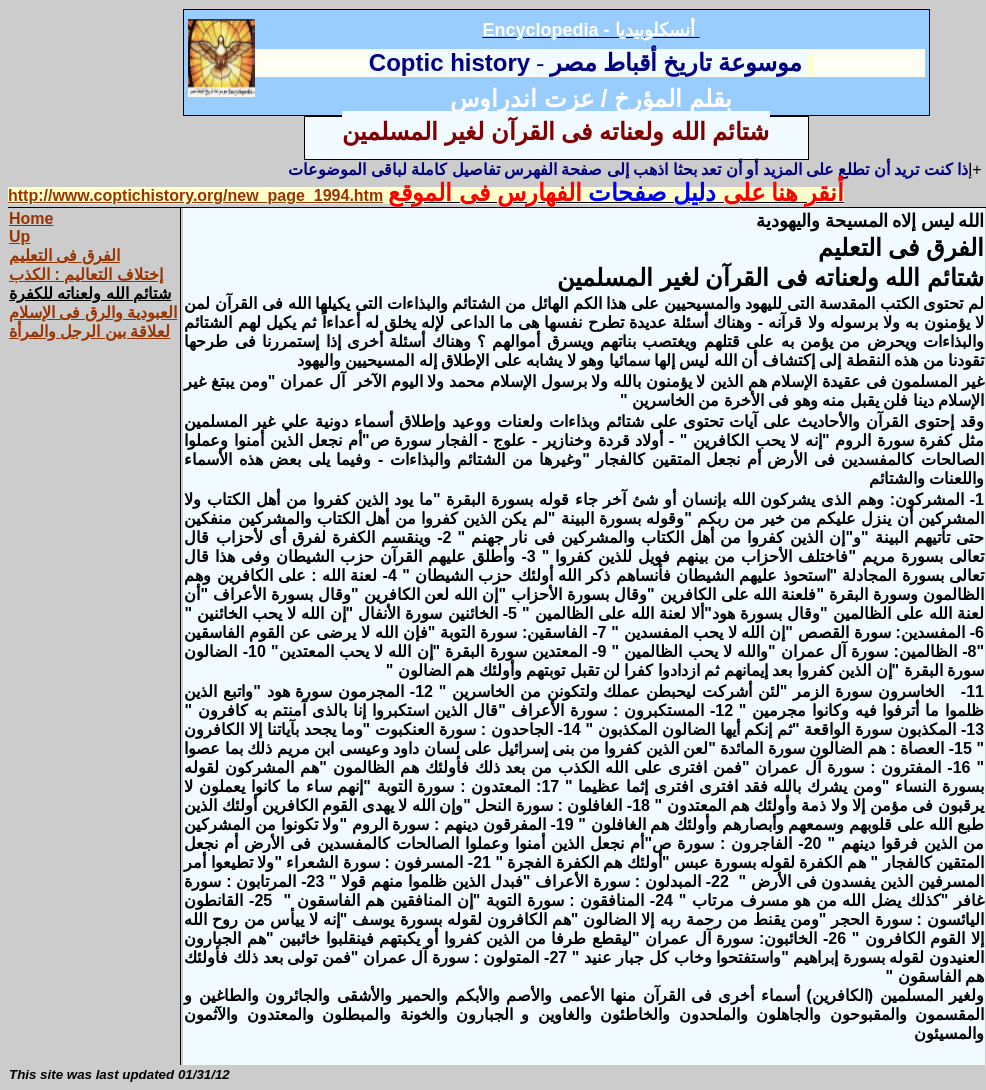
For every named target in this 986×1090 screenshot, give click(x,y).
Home (31, 218)
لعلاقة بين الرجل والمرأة (89, 331)
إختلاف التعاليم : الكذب (86, 274)
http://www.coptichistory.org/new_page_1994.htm (195, 195)
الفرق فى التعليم (64, 255)
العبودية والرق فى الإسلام (93, 312)
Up (19, 236)
